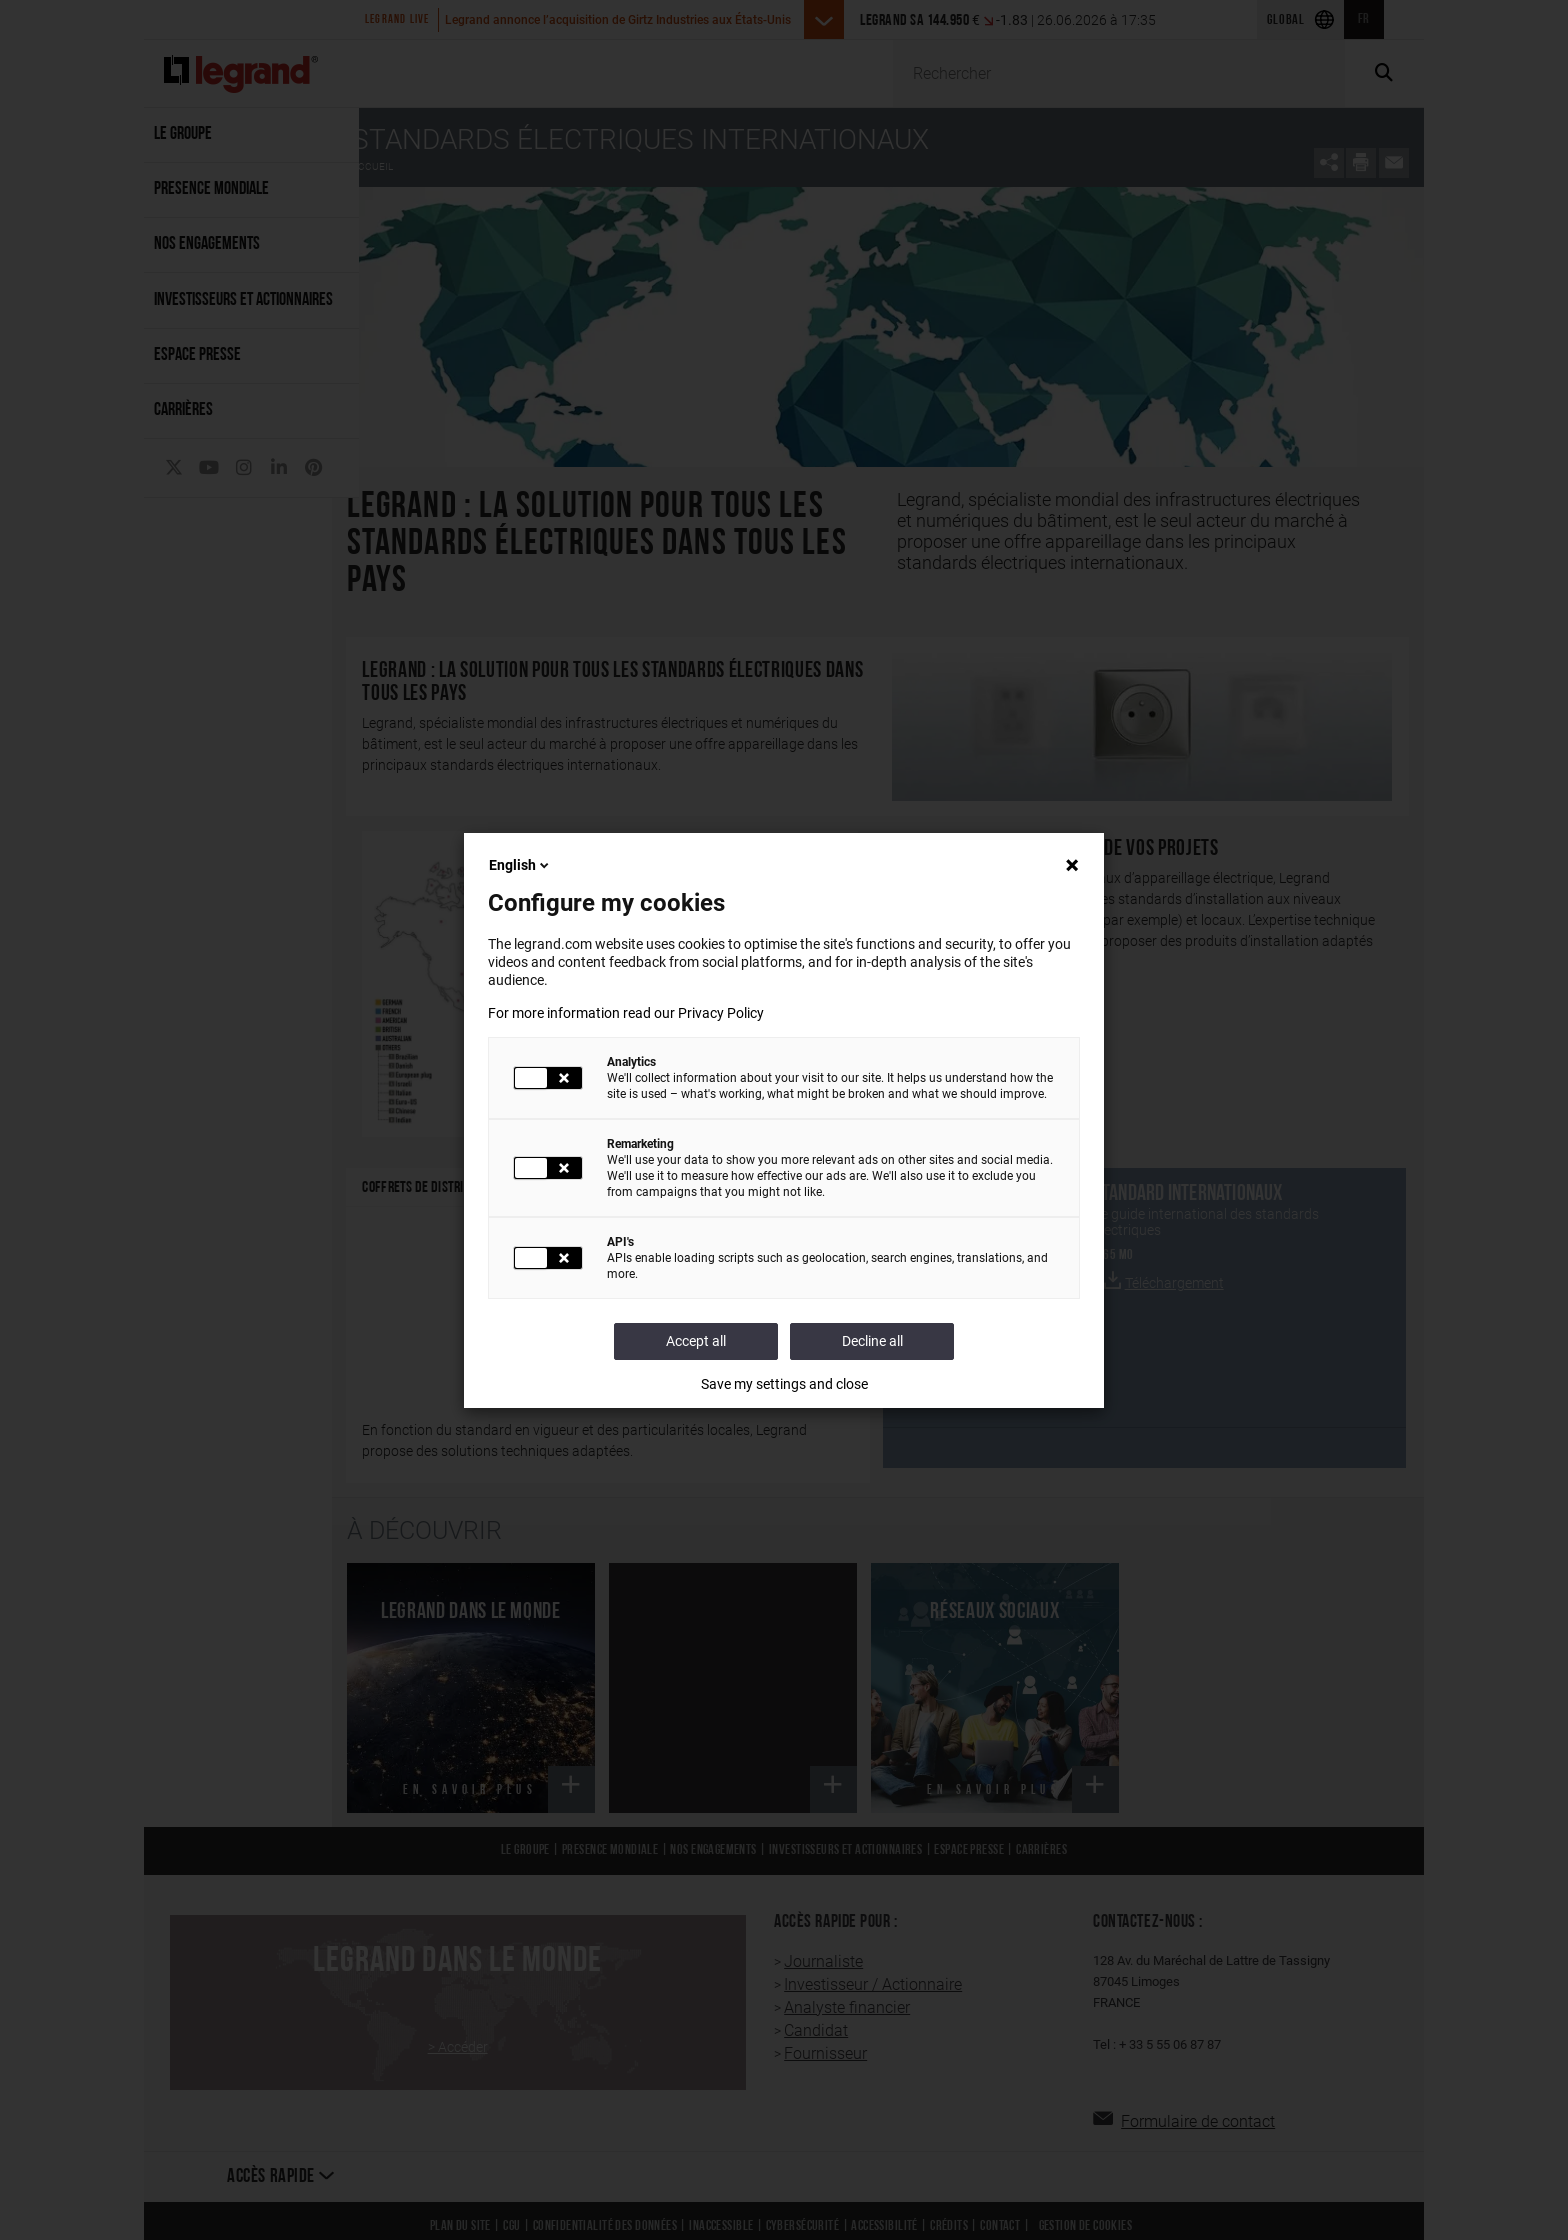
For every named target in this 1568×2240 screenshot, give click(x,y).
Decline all (872, 1341)
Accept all (696, 1341)
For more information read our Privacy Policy (626, 1013)
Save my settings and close (784, 1384)
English (520, 865)
